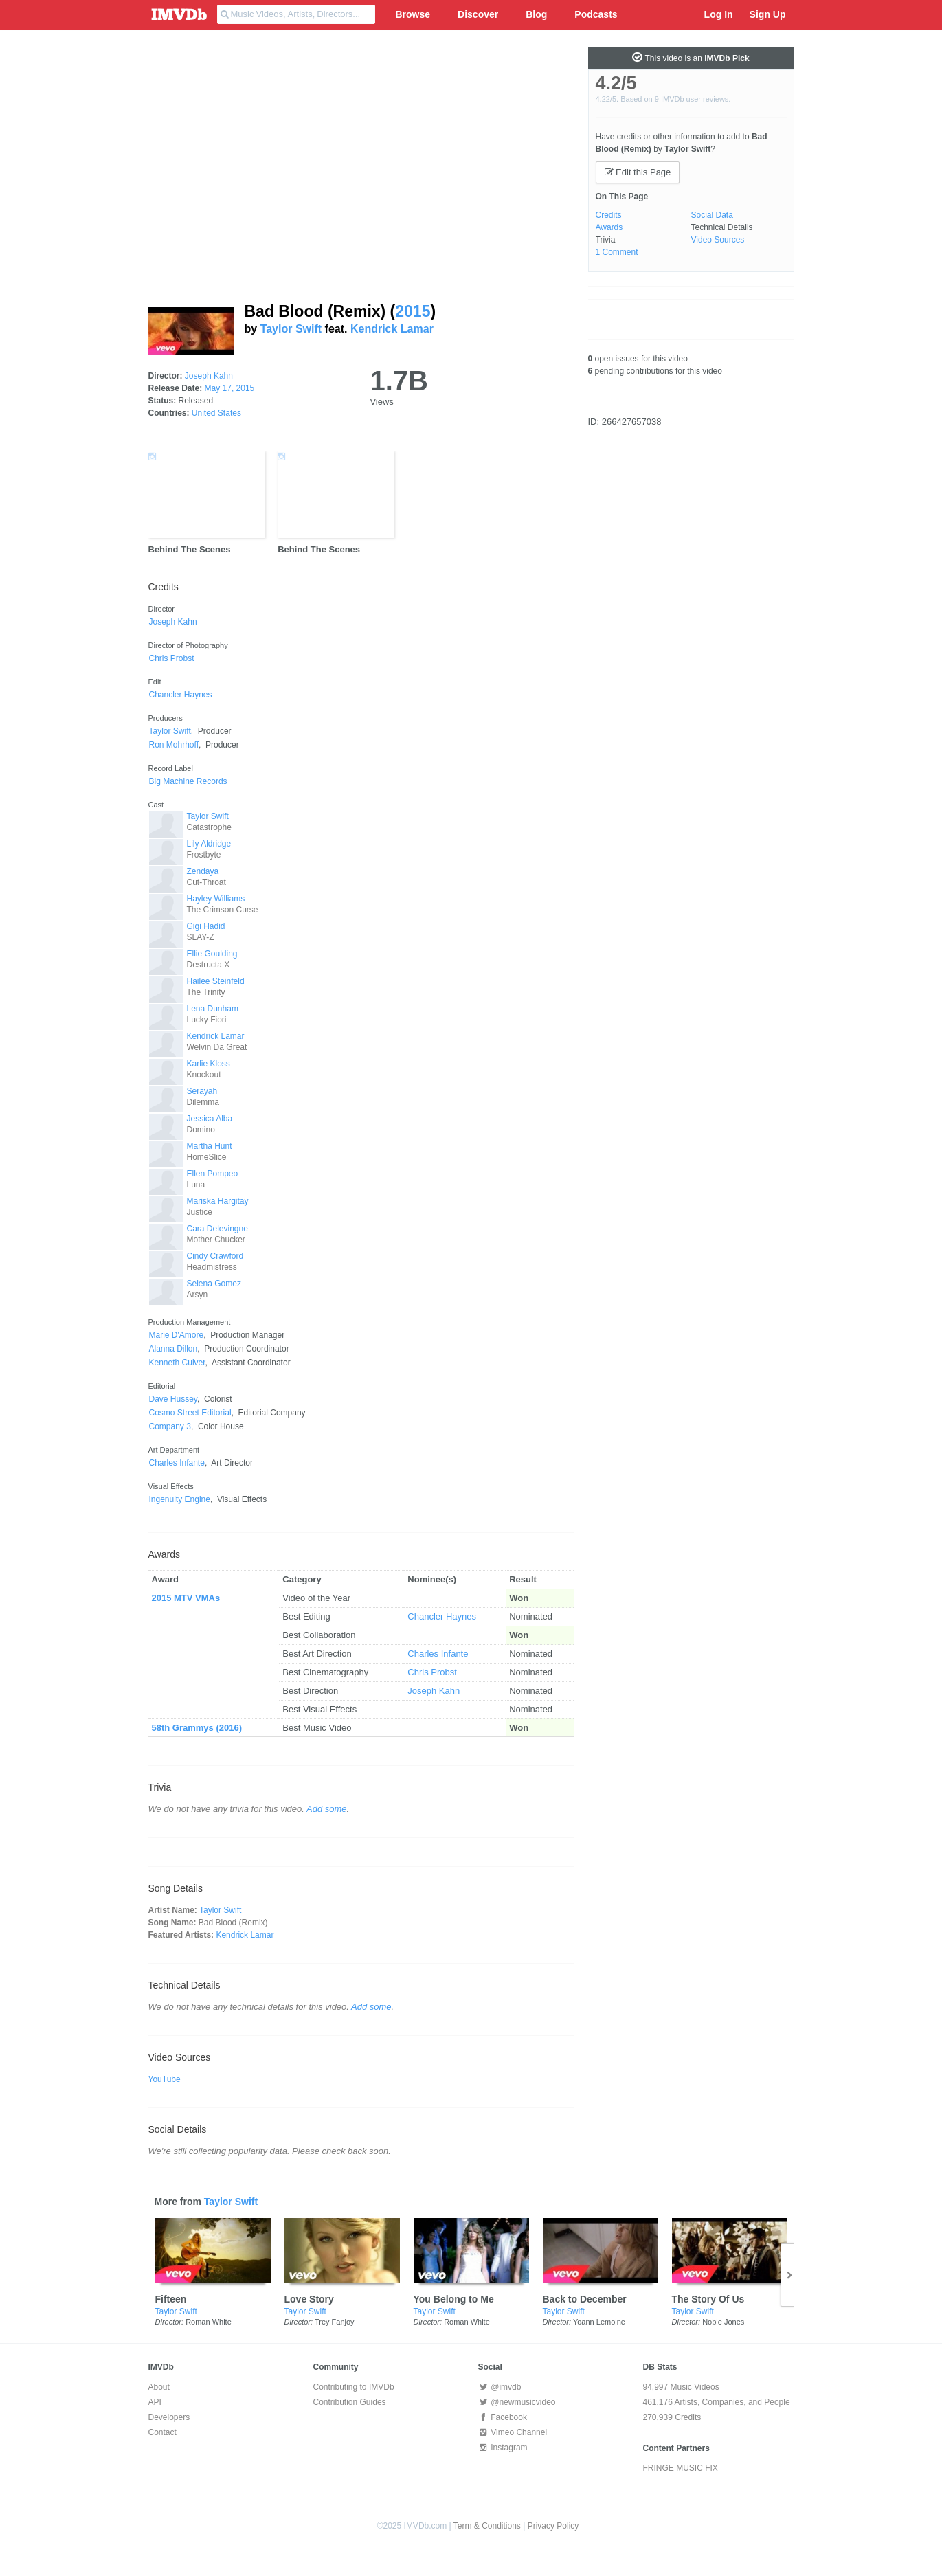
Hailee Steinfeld (216, 981)
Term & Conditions (487, 2526)
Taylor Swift (291, 329)
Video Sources (718, 240)
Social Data (712, 215)
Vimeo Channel (513, 2432)
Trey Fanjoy (335, 2322)
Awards (609, 227)
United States (216, 413)
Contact (162, 2432)
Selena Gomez (214, 1283)
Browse (413, 14)
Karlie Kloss (208, 1063)
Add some (326, 1809)
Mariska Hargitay (218, 1201)
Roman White (209, 2322)
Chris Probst (432, 1672)
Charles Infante (437, 1653)
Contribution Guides (349, 2402)
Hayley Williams (216, 899)
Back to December (585, 2299)
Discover (478, 14)
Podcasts (595, 14)
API (154, 2402)
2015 (412, 311)
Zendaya (203, 871)
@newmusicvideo (517, 2402)
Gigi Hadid (206, 926)
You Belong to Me (454, 2299)
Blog (536, 14)
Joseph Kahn (209, 376)
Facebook (502, 2417)
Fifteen (171, 2299)
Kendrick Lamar (392, 329)
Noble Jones (723, 2322)
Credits (609, 215)
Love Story (309, 2299)
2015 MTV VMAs (186, 1598)
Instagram (503, 2447)
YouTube (164, 2079)
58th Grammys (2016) (197, 1728)
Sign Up (768, 14)
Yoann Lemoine (599, 2322)
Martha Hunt (209, 1146)
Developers (169, 2417)
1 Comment (617, 252)
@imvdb (500, 2387)
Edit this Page (638, 172)
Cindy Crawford (215, 1256)
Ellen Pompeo (212, 1173)
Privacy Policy (553, 2526)
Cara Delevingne (217, 1228)
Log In (718, 14)
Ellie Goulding (212, 954)
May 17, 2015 (230, 388)
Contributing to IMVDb (353, 2387)
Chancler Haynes (441, 1616)
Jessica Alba (210, 1118)
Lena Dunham (212, 1008)
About (159, 2387)
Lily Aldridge (209, 844)
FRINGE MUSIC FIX (680, 2468)
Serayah (202, 1091)
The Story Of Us (708, 2299)
